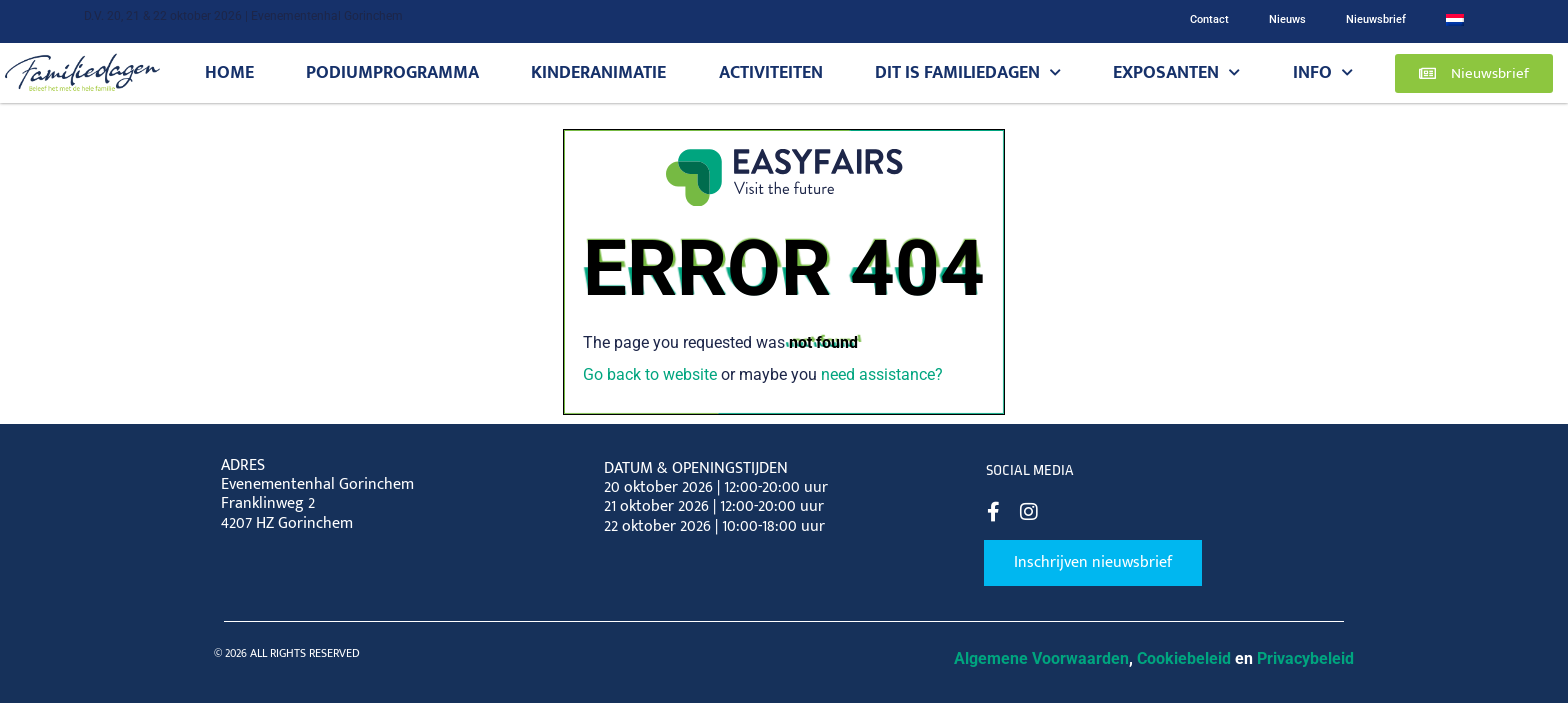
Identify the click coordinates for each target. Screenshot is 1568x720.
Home (229, 72)
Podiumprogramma (392, 72)
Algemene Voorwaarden (1041, 658)
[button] (1474, 73)
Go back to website (650, 374)
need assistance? (882, 374)
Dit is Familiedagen (968, 73)
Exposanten (1176, 73)
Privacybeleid (1305, 658)
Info (1323, 73)
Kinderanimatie (598, 72)
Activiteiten (771, 72)
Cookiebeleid (1184, 658)
